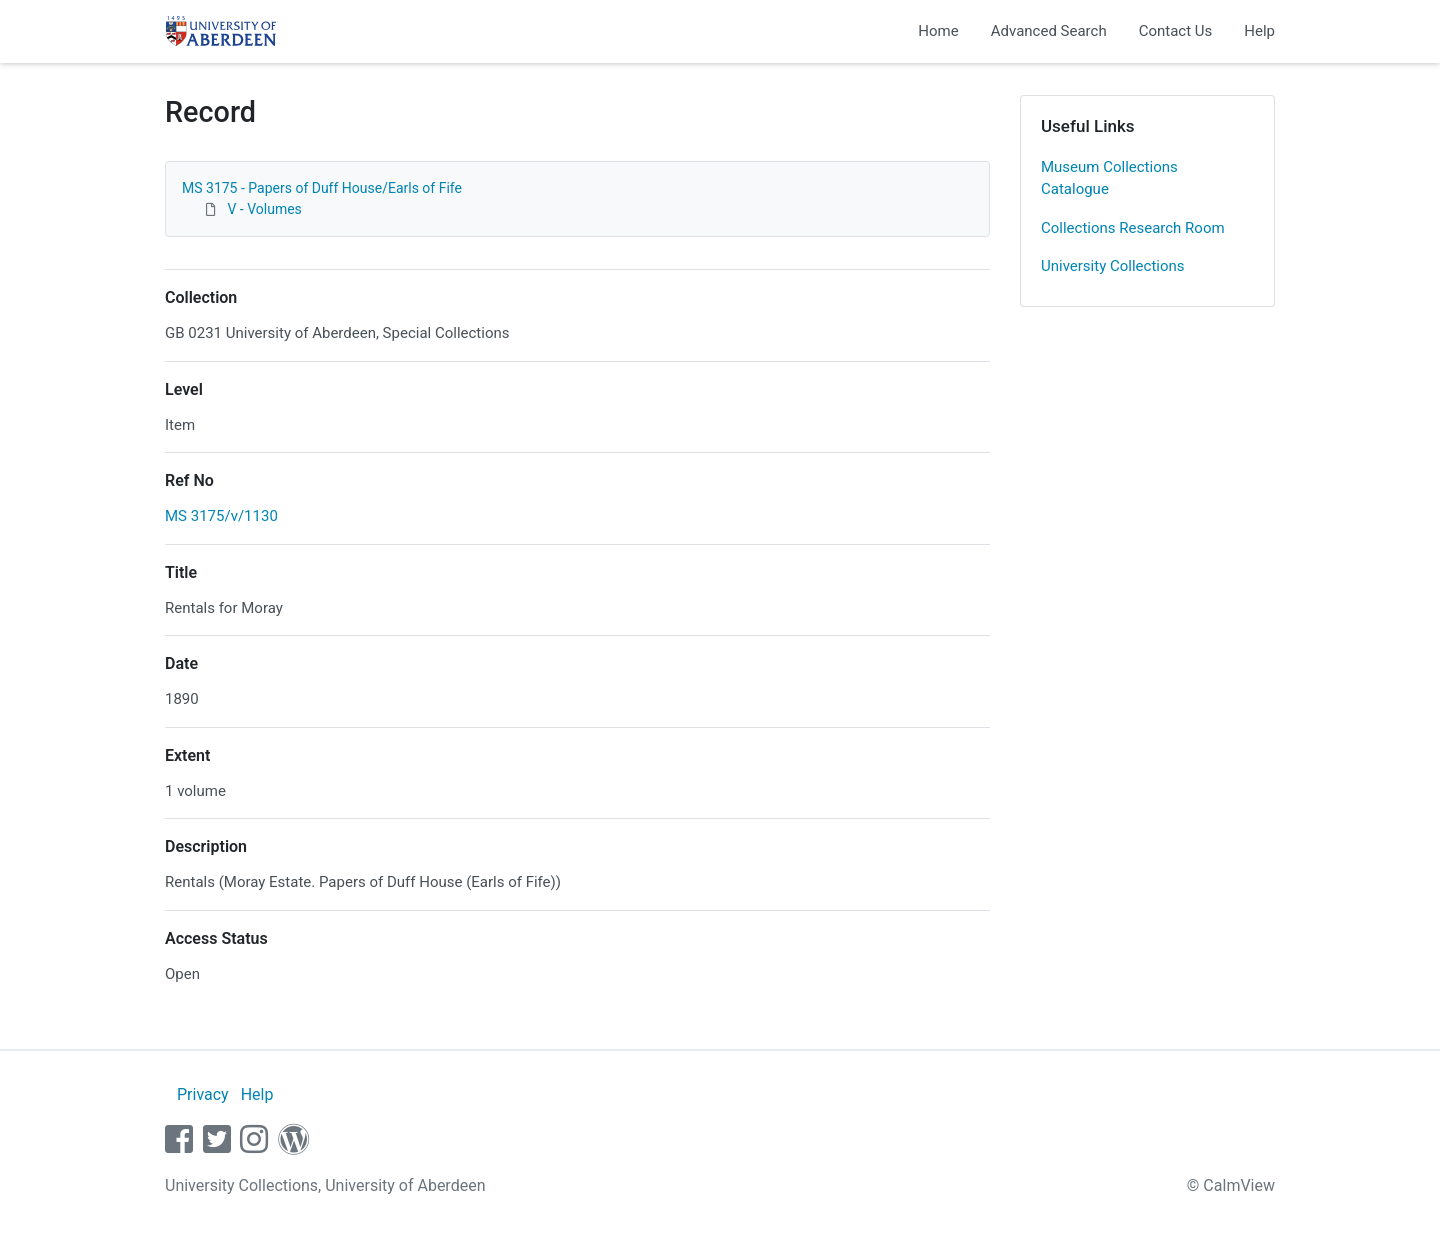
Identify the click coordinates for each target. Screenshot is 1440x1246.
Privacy (203, 1094)
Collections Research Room (1133, 228)
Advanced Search (1049, 31)
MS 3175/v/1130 (221, 516)
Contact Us (1176, 31)
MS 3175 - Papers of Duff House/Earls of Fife (322, 188)
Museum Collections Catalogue (1109, 178)
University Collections (1113, 266)
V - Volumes (264, 209)
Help (1259, 31)
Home (938, 31)
